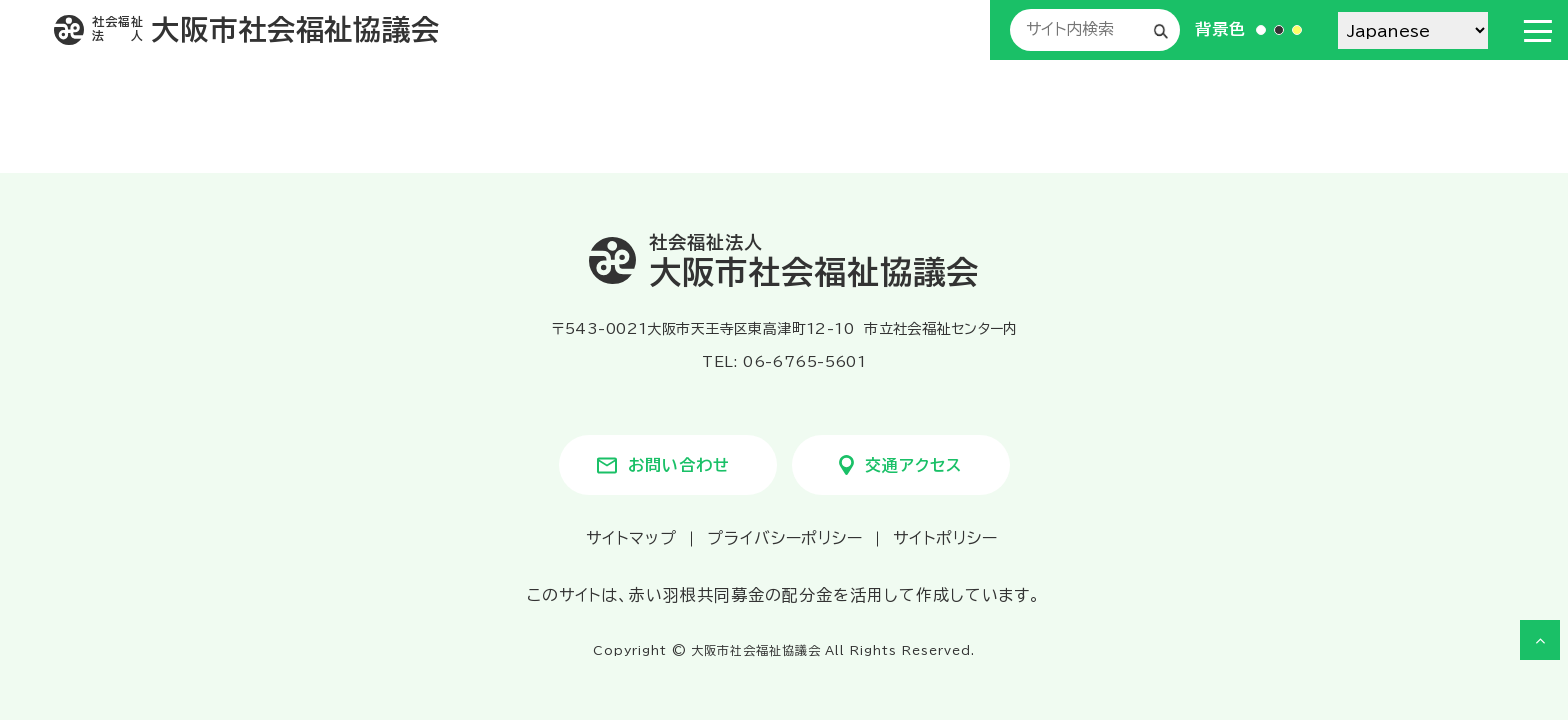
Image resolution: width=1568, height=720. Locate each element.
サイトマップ (631, 538)
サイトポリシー (945, 538)
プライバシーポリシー (785, 538)
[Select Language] (1413, 30)
